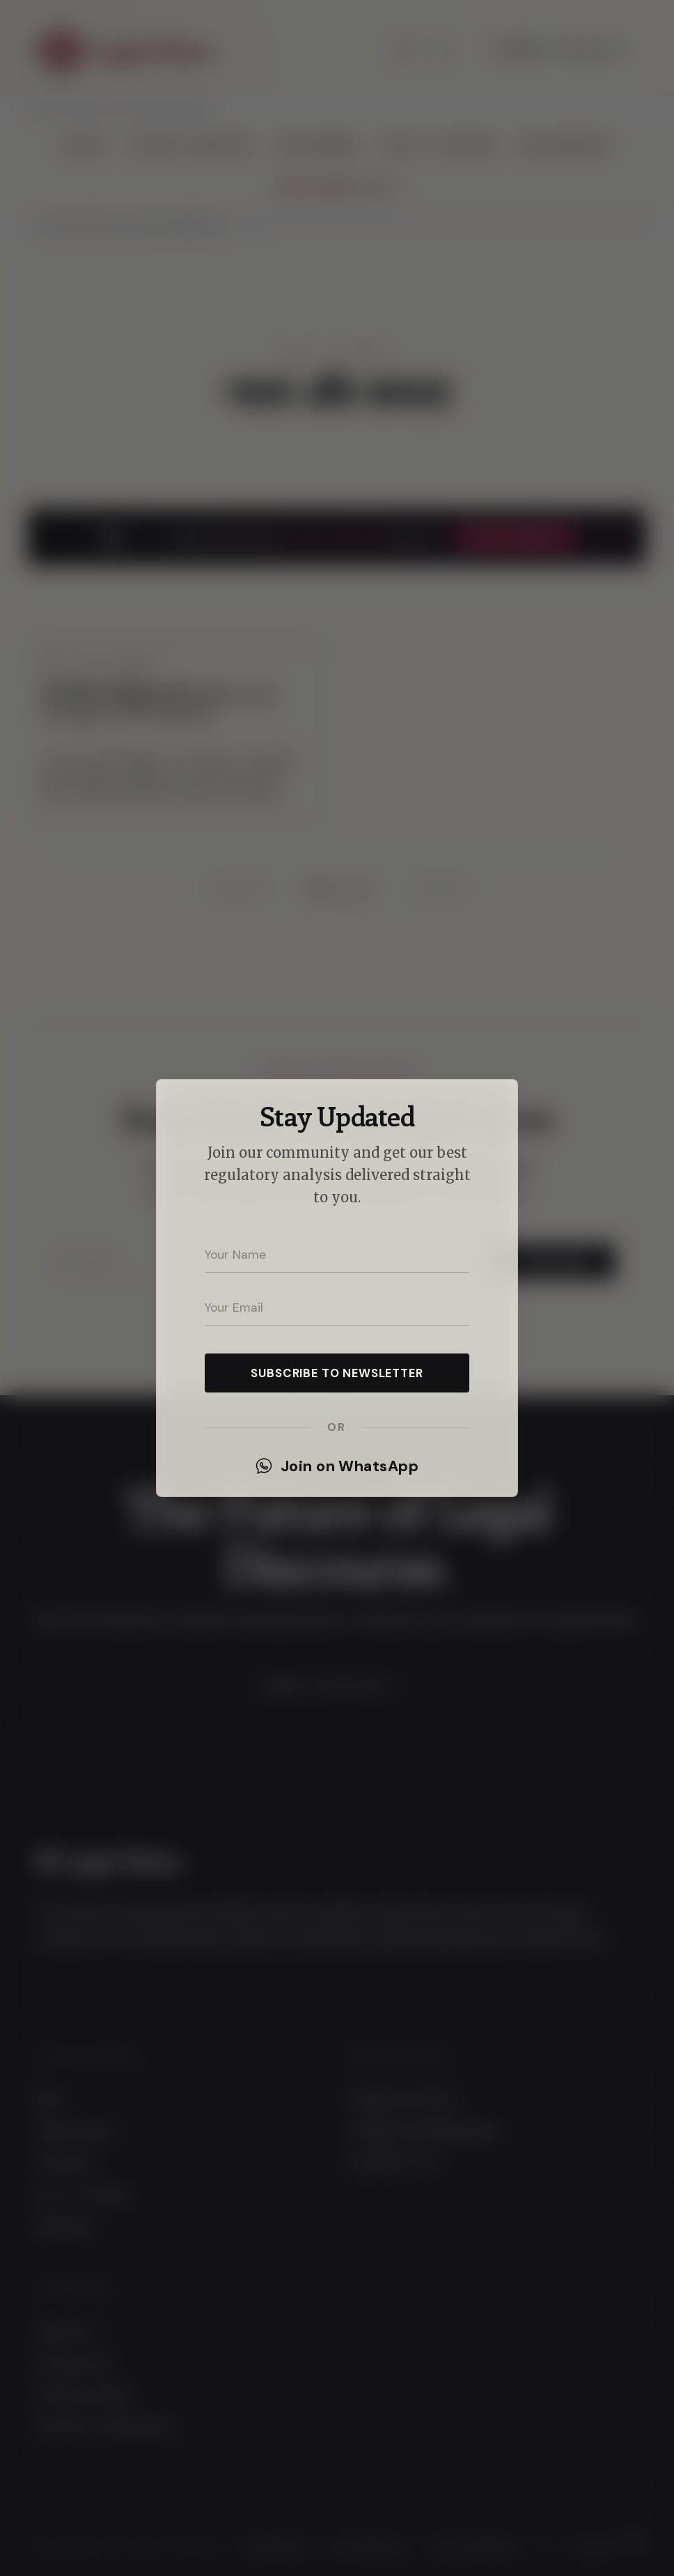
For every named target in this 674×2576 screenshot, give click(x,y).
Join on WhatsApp (337, 1466)
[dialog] (337, 1288)
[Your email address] (337, 1307)
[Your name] (337, 1254)
